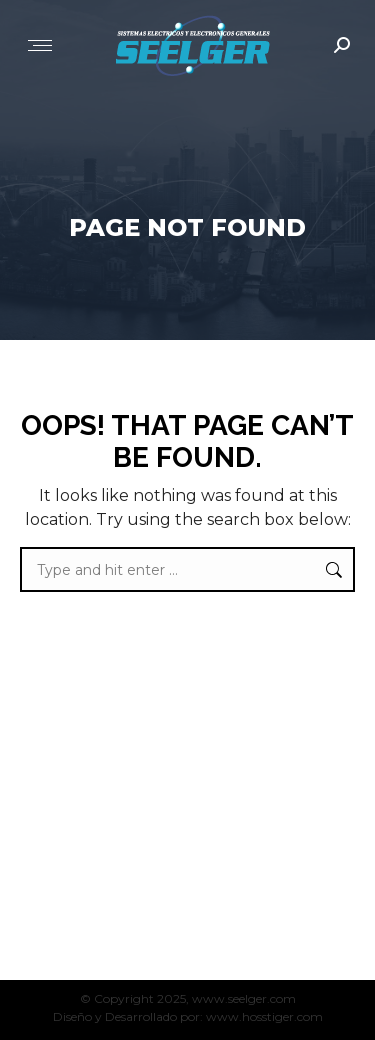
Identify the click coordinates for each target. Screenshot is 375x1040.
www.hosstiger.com (264, 1016)
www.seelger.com (244, 998)
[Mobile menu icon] (40, 45)
